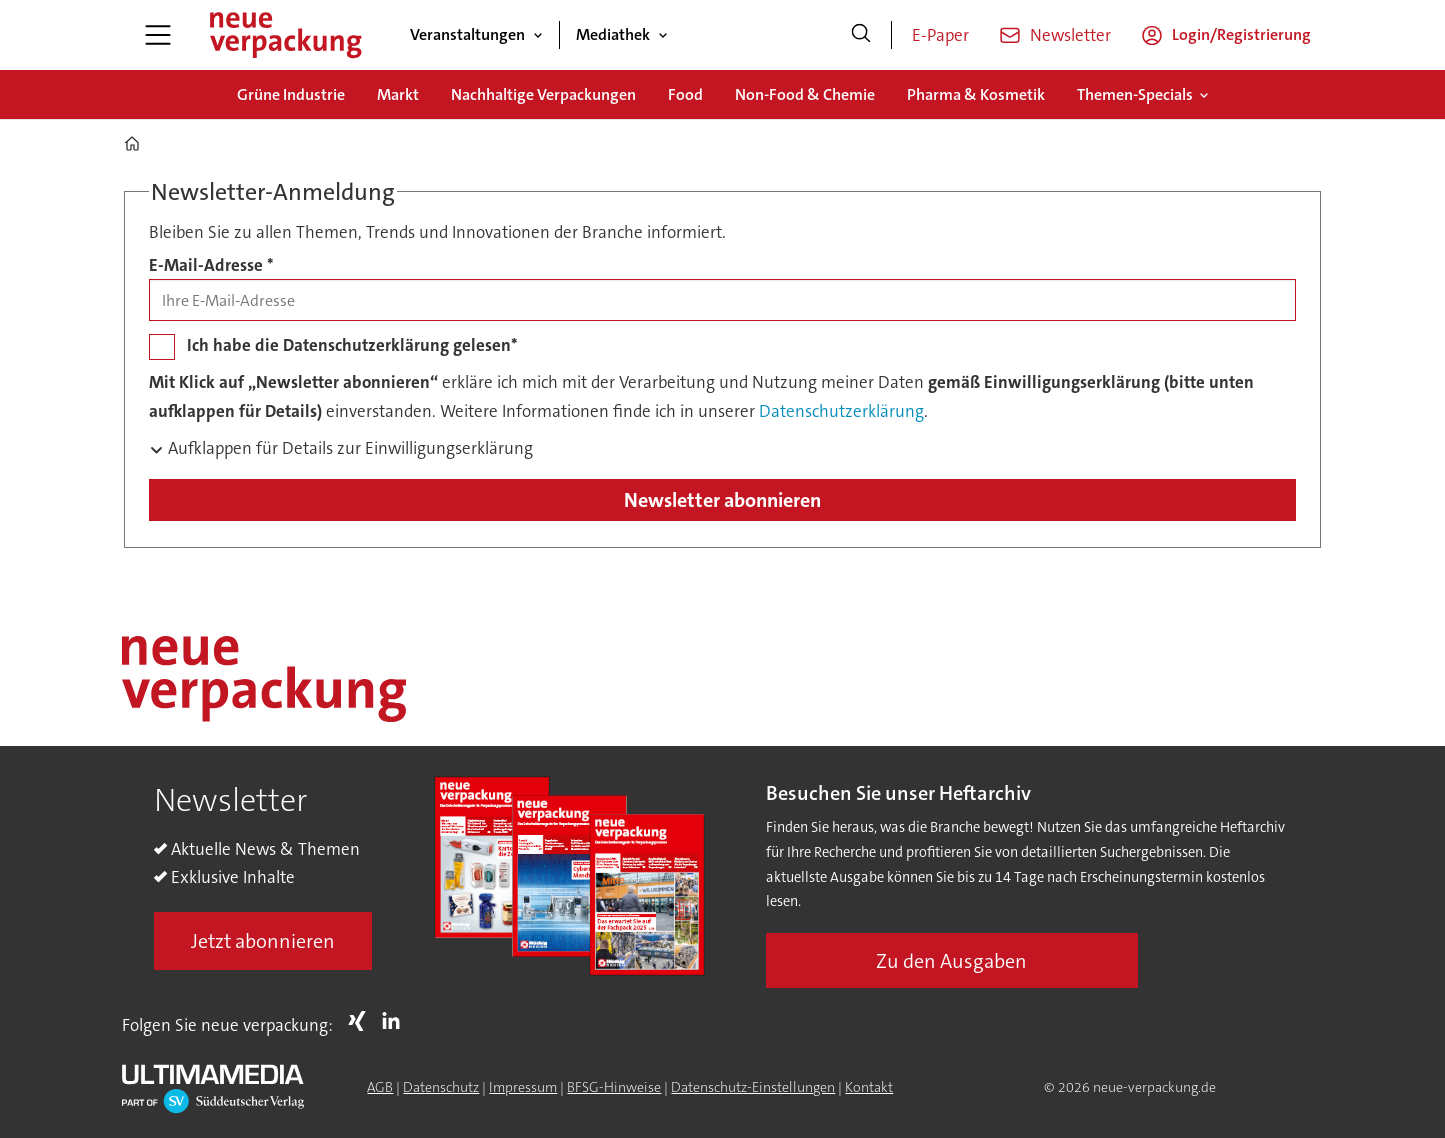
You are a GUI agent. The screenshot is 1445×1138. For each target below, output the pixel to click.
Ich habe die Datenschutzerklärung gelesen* (352, 345)
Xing (362, 1021)
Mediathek (613, 34)
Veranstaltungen (467, 34)
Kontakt (869, 1087)
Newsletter (1070, 35)
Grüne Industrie (291, 94)
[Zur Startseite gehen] (285, 35)
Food (685, 94)
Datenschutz (441, 1087)
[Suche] (861, 35)
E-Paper (940, 35)
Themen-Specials (1135, 94)
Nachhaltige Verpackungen (543, 94)
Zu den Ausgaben (951, 961)
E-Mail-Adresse (211, 265)
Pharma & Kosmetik (976, 94)
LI (396, 1021)
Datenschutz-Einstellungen (753, 1087)
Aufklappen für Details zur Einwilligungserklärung (348, 448)
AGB (380, 1087)
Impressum (523, 1087)
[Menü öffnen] (158, 35)
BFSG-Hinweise (614, 1087)
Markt (398, 94)
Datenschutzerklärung (841, 411)
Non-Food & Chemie (805, 94)
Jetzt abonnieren (263, 941)
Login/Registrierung (1241, 34)
